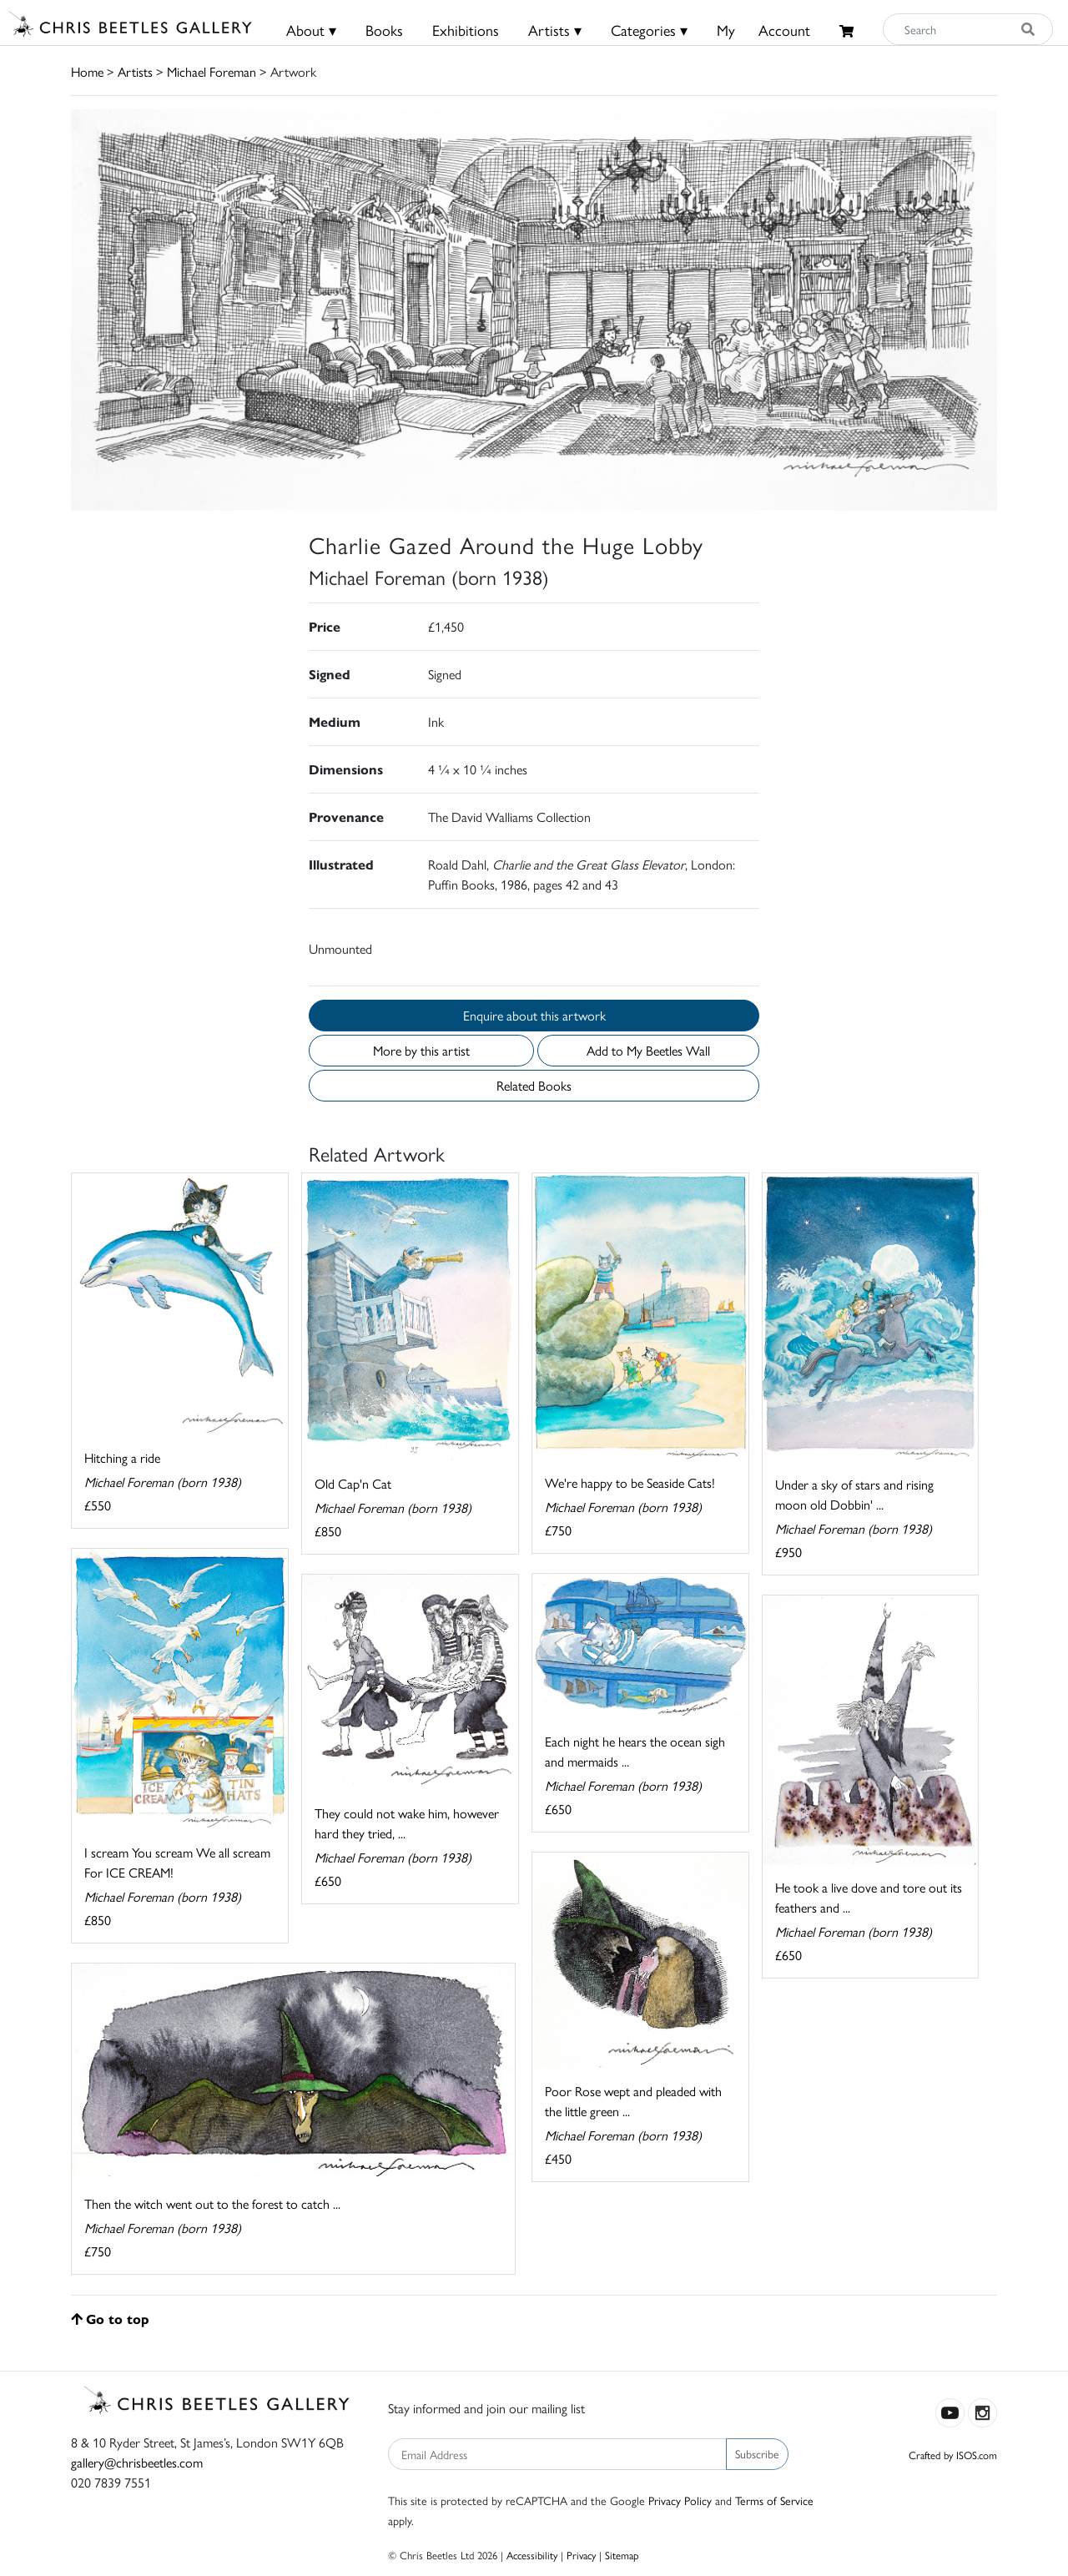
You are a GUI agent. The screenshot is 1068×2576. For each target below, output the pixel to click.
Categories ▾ (649, 29)
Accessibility (531, 2555)
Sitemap (622, 2555)
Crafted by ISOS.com (953, 2455)
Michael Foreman (211, 71)
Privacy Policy (680, 2500)
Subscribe (757, 2453)
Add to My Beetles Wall (648, 1050)
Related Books (534, 1085)
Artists (135, 71)
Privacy (581, 2555)
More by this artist (421, 1050)
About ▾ (311, 29)
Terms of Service (774, 2500)
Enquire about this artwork (534, 1015)
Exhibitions (465, 29)
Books (384, 29)
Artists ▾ (555, 29)
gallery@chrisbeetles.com (137, 2462)
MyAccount (763, 29)
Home (87, 71)
